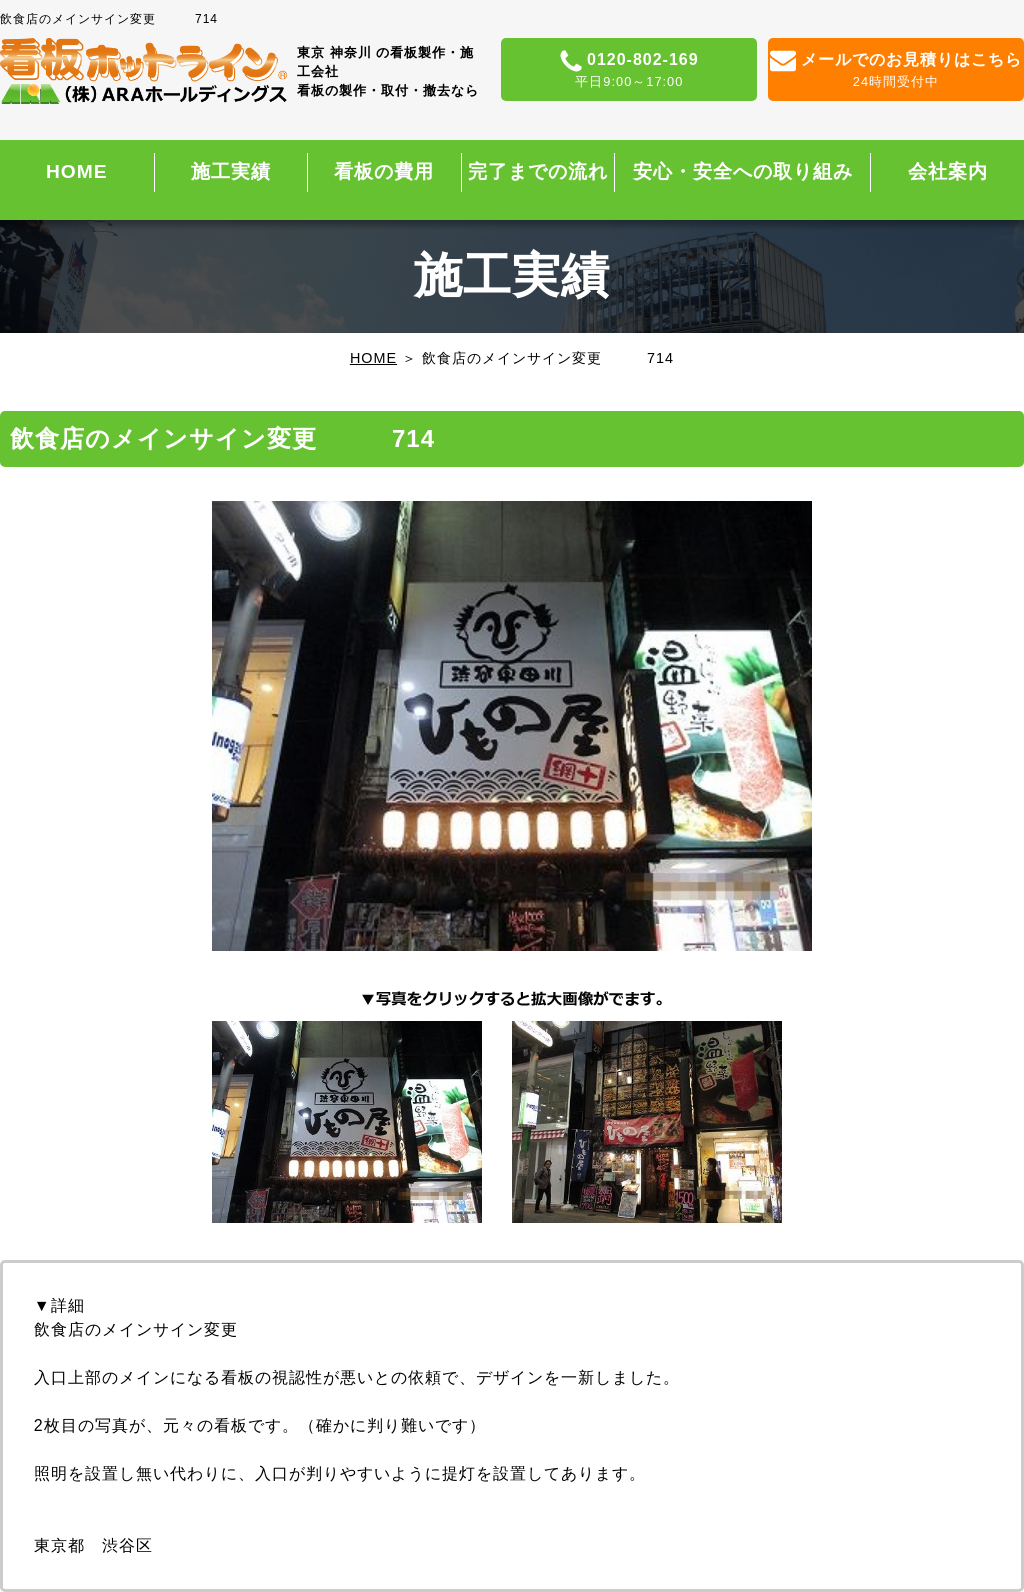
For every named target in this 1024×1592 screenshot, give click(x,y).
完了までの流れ (538, 171)
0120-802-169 (629, 71)
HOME (77, 171)
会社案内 (948, 171)
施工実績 (231, 171)
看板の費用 (384, 171)
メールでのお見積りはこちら (896, 71)
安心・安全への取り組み (743, 171)
